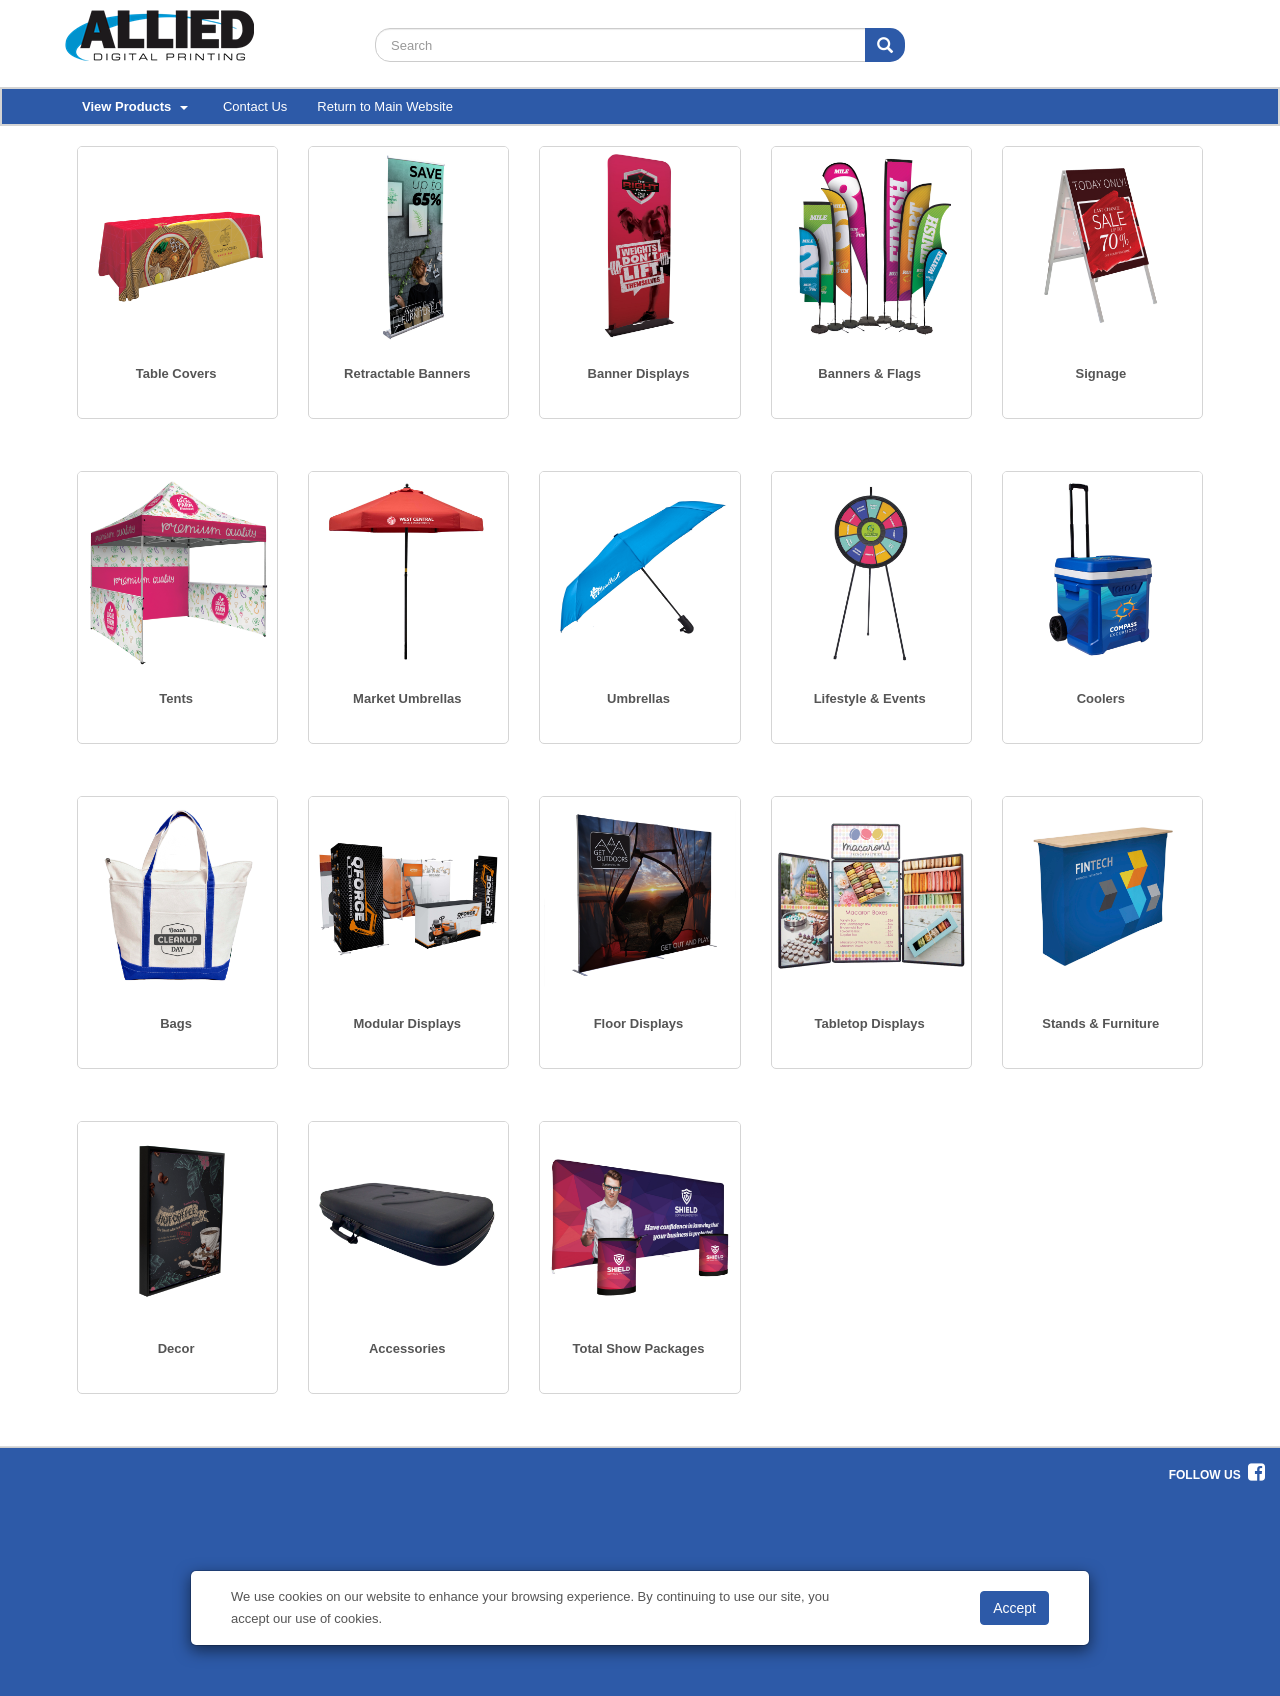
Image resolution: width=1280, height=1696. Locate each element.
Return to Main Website (385, 106)
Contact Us (255, 106)
